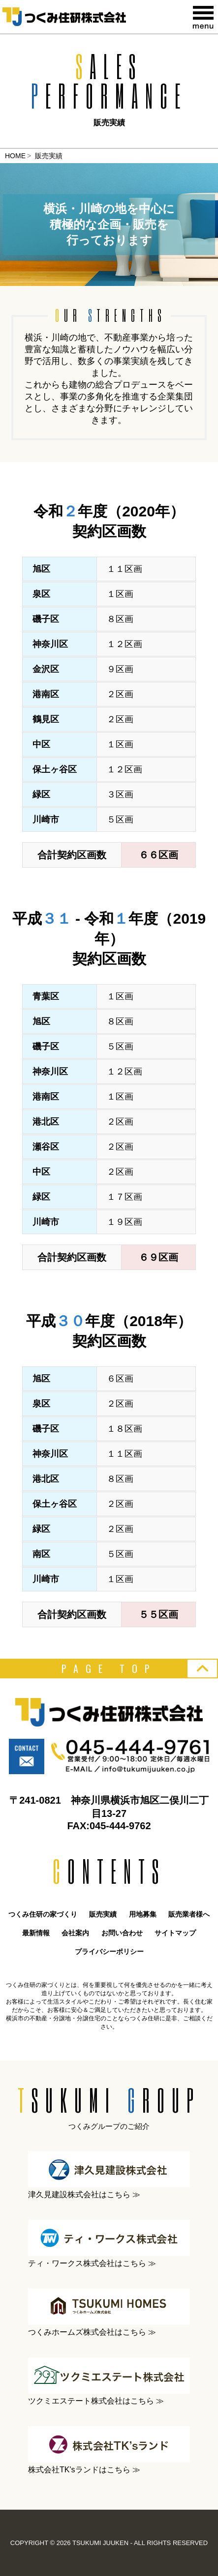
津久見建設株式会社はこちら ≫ (109, 2175)
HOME (15, 156)
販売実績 (103, 1914)
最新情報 (36, 1933)
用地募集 (142, 1914)
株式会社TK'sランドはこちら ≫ (109, 2450)
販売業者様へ (189, 1914)
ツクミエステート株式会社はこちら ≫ (109, 2381)
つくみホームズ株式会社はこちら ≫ (109, 2312)
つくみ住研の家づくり (42, 1914)
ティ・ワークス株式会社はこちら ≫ (109, 2243)
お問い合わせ (122, 1933)
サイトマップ (175, 1933)
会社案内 (75, 1933)
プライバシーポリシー (109, 1951)
